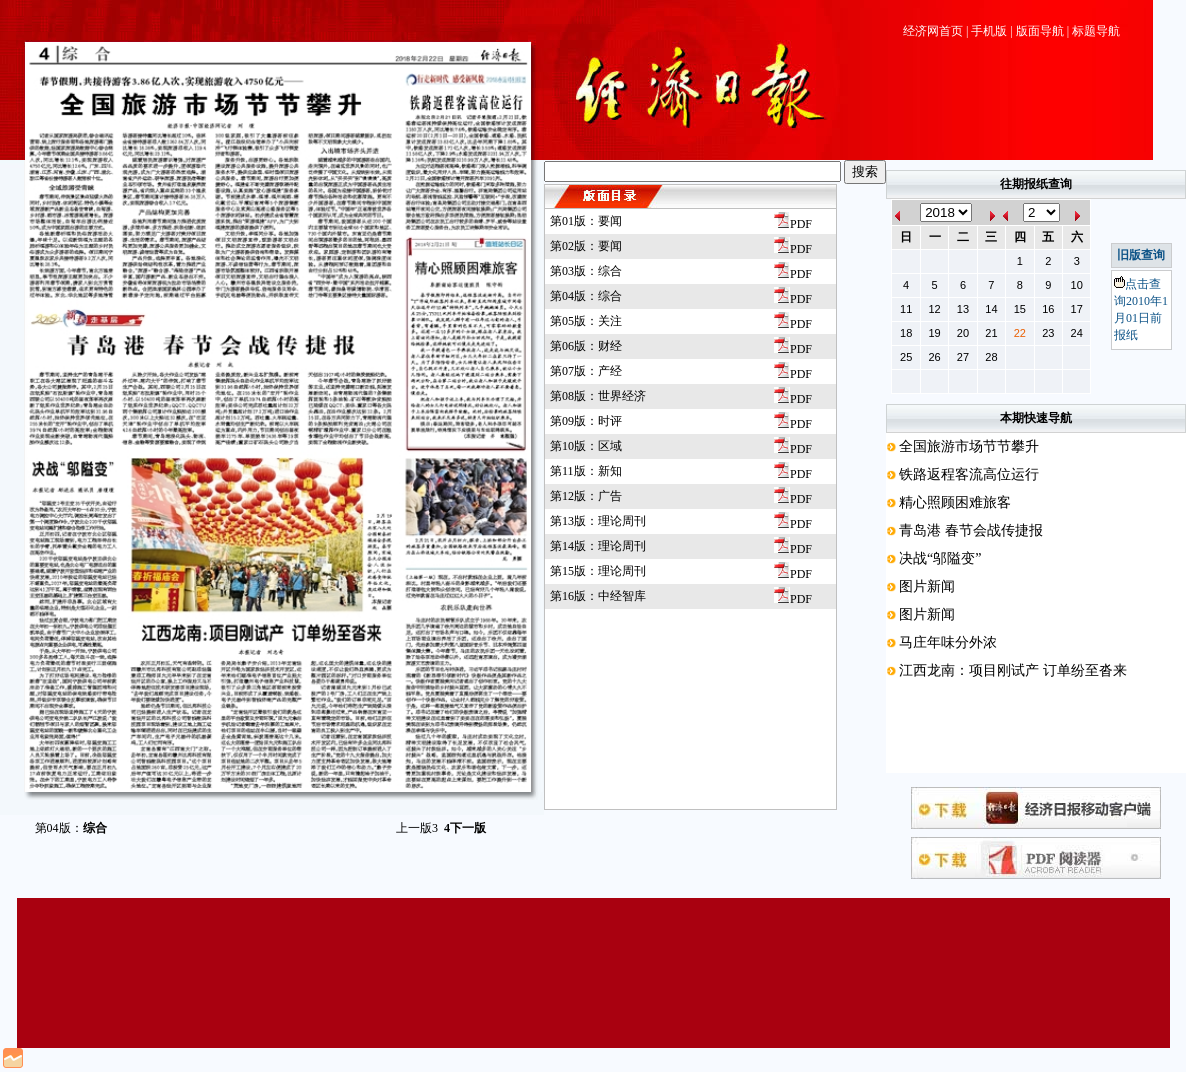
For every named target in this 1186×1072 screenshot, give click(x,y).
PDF (793, 224)
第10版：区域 (586, 446)
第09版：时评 (586, 421)
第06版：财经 (586, 346)
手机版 (989, 31)
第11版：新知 (586, 471)
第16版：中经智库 (598, 596)
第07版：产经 (586, 371)
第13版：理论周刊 (598, 521)
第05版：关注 (586, 321)
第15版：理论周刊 (598, 571)
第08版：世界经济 (598, 396)
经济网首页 (933, 31)
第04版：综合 (586, 296)
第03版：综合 (586, 271)
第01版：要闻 (586, 221)
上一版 (417, 828)
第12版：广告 (586, 496)
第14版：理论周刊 (598, 546)
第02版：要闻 (586, 246)
